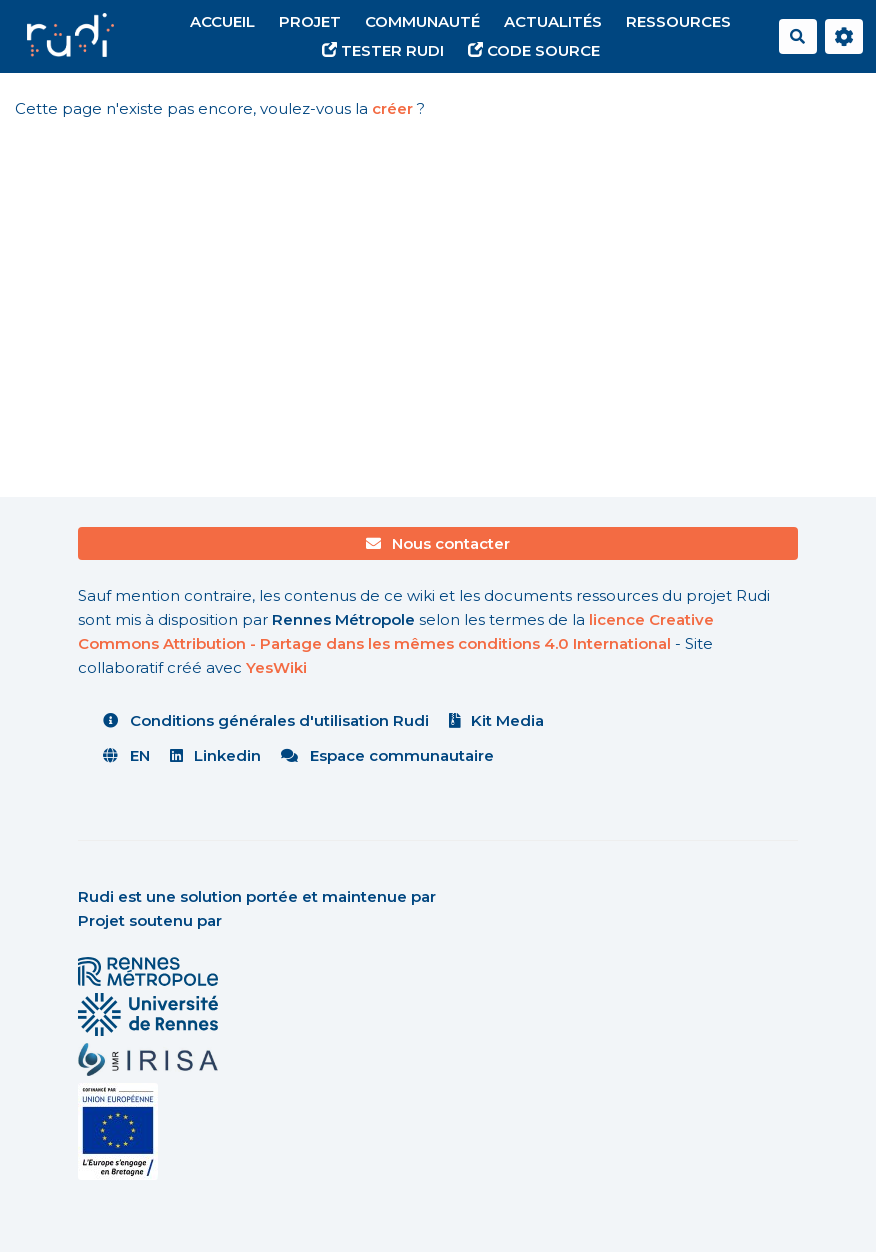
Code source (534, 50)
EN (126, 755)
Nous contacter (438, 543)
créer (392, 108)
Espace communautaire (387, 755)
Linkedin (216, 755)
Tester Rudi (383, 50)
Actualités (553, 21)
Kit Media (497, 720)
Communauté (422, 21)
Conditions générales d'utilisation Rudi (266, 720)
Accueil (222, 21)
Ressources (678, 21)
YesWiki (276, 667)
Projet (310, 21)
